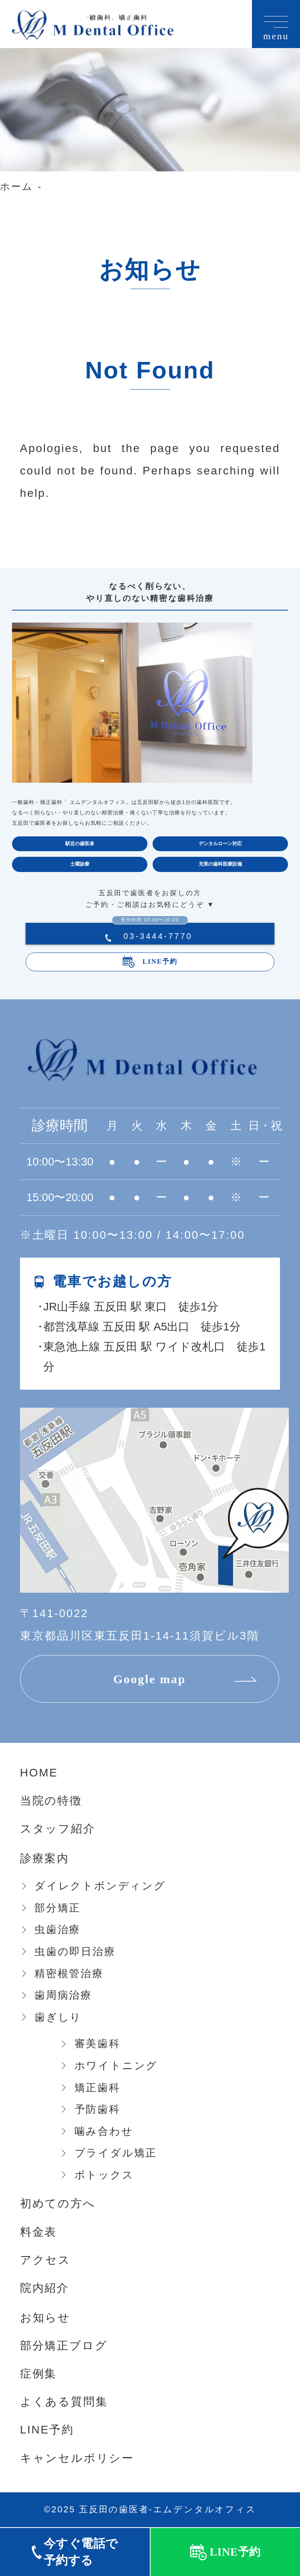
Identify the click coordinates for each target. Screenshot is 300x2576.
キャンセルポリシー (77, 2458)
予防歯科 (97, 2109)
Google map (149, 1679)
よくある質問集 (64, 2401)
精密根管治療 (69, 1973)
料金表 (38, 2232)
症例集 (38, 2373)
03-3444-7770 (152, 936)
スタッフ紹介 (58, 1828)
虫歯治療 (57, 1929)
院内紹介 (44, 2288)
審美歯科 (97, 2043)
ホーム (16, 186)
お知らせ (45, 2317)
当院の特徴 (51, 1800)
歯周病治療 (63, 1995)
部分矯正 (57, 1907)
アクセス (45, 2260)
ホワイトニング (116, 2065)
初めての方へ (58, 2203)
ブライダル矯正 (115, 2152)
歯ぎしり (58, 2017)
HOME (39, 1772)
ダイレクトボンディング (100, 1885)
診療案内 (44, 1858)
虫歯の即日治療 (75, 1951)
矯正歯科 (97, 2087)
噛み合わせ (103, 2131)
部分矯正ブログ (64, 2345)
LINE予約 (160, 961)
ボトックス (104, 2174)
